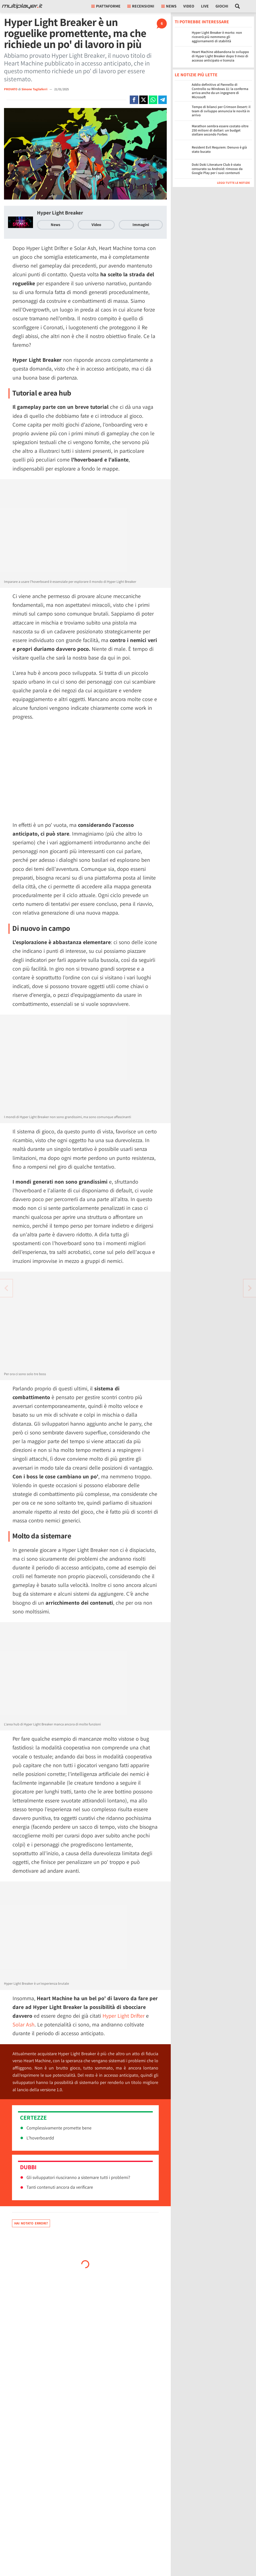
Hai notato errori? (31, 2223)
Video (188, 6)
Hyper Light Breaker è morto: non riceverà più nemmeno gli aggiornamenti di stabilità (217, 36)
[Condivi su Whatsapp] (153, 100)
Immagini (140, 224)
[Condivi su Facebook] (134, 100)
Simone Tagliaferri (35, 89)
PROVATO (11, 89)
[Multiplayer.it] (22, 6)
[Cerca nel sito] (238, 6)
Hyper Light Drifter (123, 2015)
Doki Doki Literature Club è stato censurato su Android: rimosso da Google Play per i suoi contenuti (217, 168)
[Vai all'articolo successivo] (6, 1288)
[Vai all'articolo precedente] (250, 1288)
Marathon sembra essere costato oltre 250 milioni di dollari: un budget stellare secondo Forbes (220, 130)
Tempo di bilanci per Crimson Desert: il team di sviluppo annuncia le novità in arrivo (221, 111)
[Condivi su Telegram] (162, 100)
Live (205, 6)
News (55, 224)
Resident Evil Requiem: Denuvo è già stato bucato (219, 149)
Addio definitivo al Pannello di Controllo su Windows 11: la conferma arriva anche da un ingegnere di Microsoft (220, 90)
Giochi (222, 6)
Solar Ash (23, 2024)
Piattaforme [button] (105, 6)
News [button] (168, 6)
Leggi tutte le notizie (233, 183)
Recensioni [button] (140, 6)
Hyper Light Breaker (60, 212)
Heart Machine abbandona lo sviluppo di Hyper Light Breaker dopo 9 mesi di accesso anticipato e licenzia (220, 56)
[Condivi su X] (143, 100)
